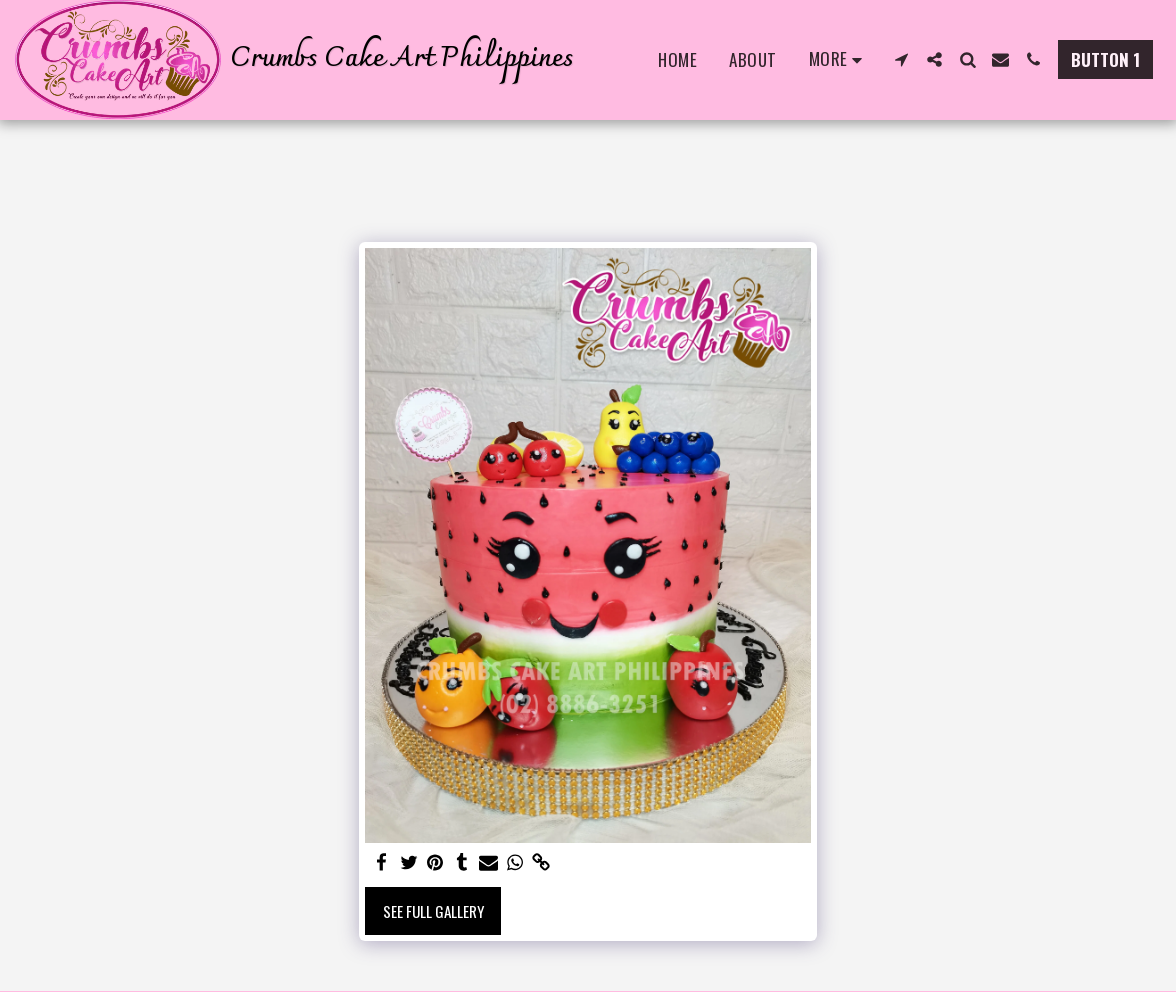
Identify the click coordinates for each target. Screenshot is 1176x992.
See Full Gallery (433, 911)
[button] (901, 59)
